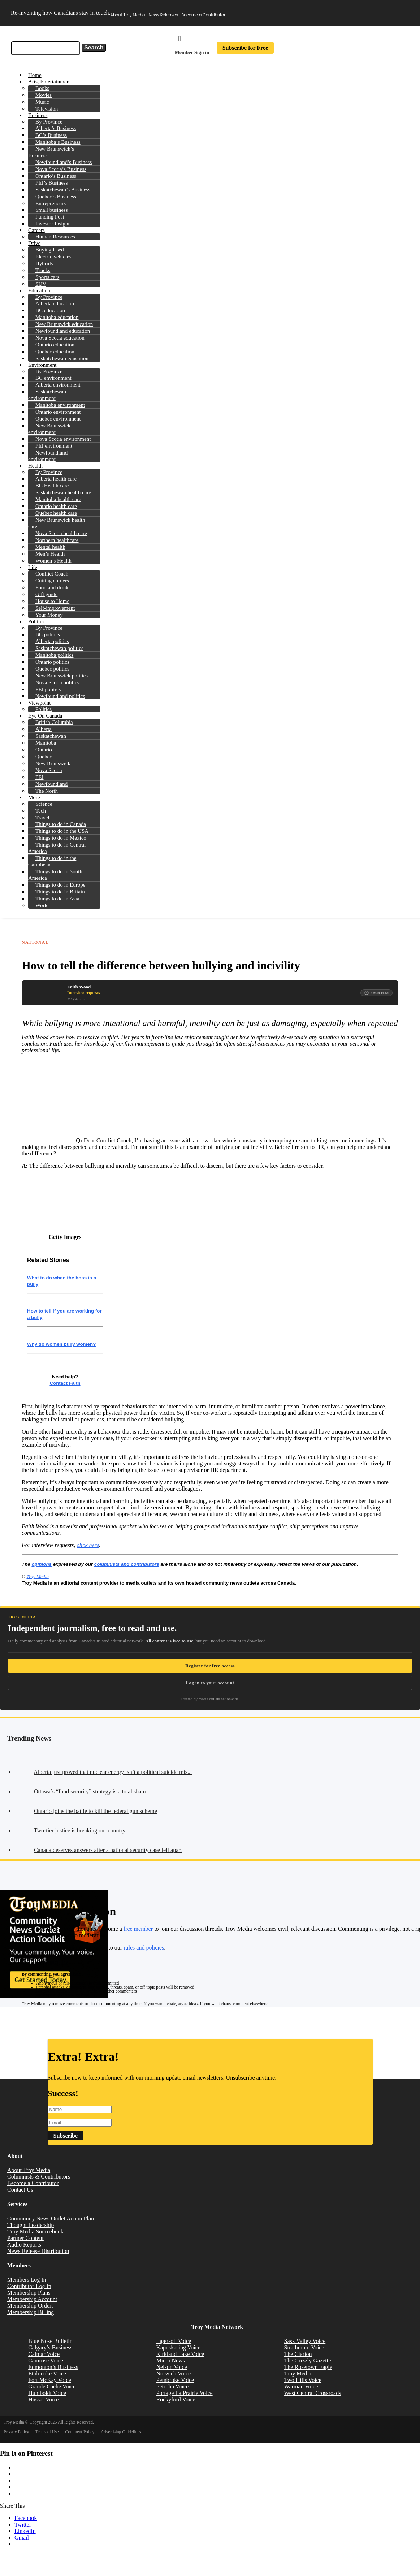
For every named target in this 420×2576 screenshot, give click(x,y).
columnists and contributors (126, 1564)
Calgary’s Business (50, 2347)
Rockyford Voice (175, 2399)
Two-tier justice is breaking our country (79, 1830)
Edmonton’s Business (53, 2367)
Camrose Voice (45, 2360)
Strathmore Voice (304, 2347)
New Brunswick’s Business (51, 152)
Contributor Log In (29, 2286)
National (35, 942)
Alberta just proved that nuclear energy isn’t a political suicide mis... (113, 1772)
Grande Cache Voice (51, 2386)
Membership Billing (30, 2312)
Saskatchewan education (61, 358)
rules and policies (144, 1947)
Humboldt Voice (47, 2393)
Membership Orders (30, 2306)
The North (46, 791)
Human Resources (55, 237)
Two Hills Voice (302, 2380)
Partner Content (25, 2238)
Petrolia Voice (172, 2386)
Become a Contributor (204, 15)
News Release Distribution (38, 2251)
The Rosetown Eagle (308, 2367)
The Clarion (298, 2354)
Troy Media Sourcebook (35, 2231)
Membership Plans (29, 2292)
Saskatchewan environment (47, 395)
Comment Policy (80, 2431)
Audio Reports (24, 2244)
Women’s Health (53, 561)
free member (138, 1929)
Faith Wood (79, 987)
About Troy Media (128, 15)
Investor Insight (52, 224)
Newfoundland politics (60, 696)
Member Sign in (191, 52)
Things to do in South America (55, 875)
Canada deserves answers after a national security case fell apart (108, 1850)
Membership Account (32, 2299)
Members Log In (26, 2279)
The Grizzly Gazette (307, 2360)
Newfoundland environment (48, 456)
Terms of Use (47, 2431)
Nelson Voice (171, 2367)
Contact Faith (64, 1383)
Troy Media (37, 1576)
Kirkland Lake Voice (180, 2354)
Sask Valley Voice (305, 2341)
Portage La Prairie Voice (184, 2393)
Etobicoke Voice (47, 2373)
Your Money (49, 615)
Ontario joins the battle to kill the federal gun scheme (95, 1811)
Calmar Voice (44, 2354)
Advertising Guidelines (121, 2431)
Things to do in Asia (57, 898)
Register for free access (210, 1665)
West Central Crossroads (312, 2393)
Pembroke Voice (175, 2380)
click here (88, 1545)
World (42, 905)
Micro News (170, 2360)
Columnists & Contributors (38, 2177)
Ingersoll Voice (173, 2341)
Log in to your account (210, 1682)
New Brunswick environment (49, 429)
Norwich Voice (173, 2373)
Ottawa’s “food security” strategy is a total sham (90, 1791)
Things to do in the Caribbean (52, 861)
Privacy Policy (16, 2431)
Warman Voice (301, 2386)
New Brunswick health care (56, 523)
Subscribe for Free (245, 48)
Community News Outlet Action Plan (50, 2218)
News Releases (163, 15)
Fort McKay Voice (49, 2380)
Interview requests (83, 992)
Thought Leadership (30, 2225)
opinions (41, 1564)
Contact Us (20, 2190)
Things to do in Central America (57, 848)
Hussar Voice (43, 2399)
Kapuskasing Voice (178, 2347)
